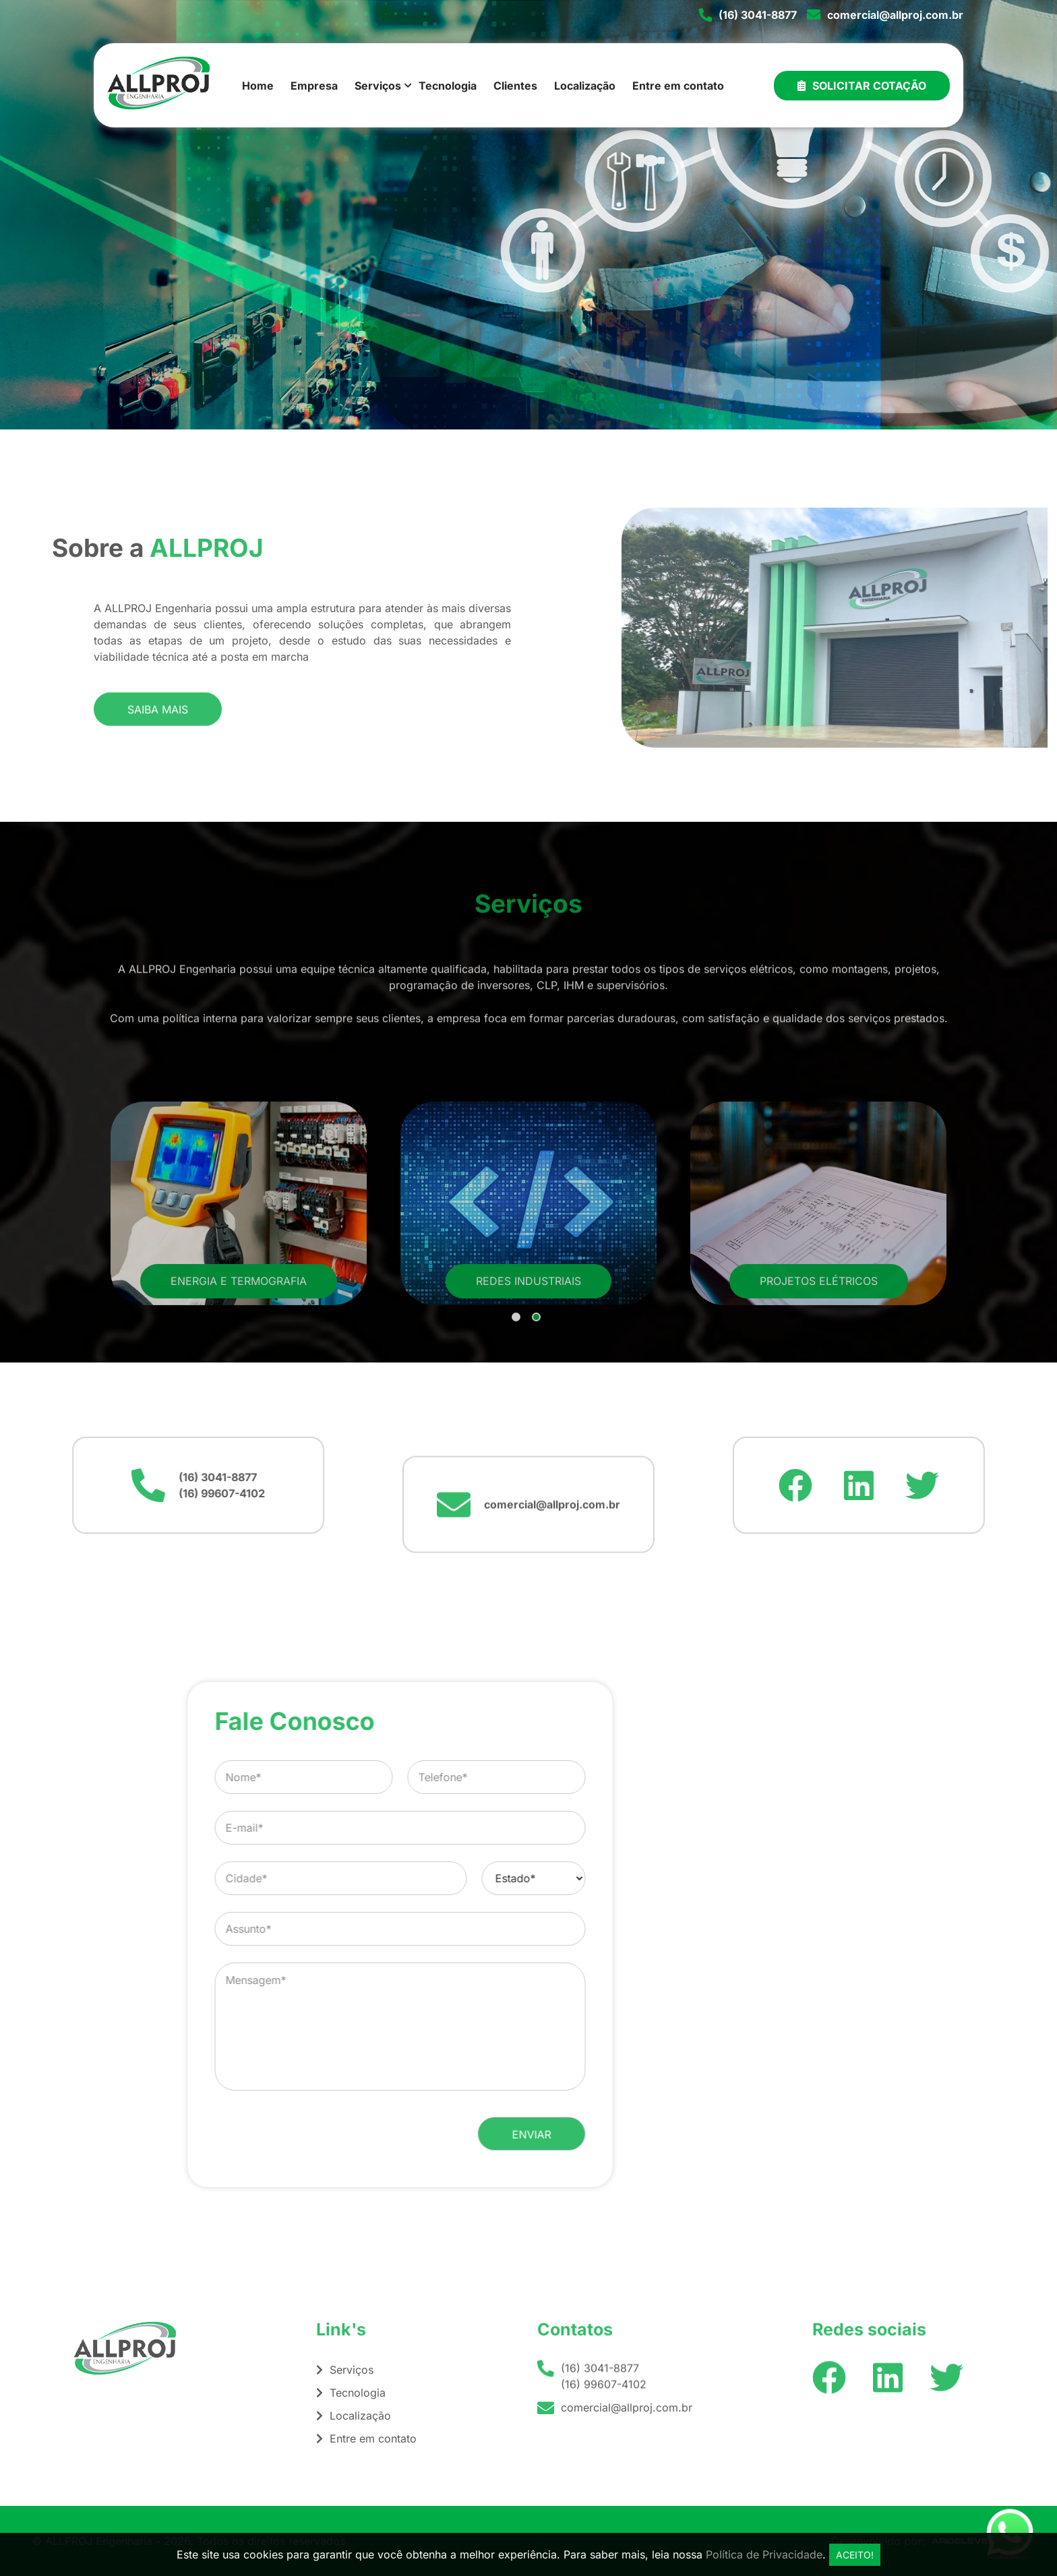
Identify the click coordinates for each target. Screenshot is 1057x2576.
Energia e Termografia (239, 1409)
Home (258, 86)
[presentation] (579, 2133)
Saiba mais (157, 730)
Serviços (378, 86)
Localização (584, 86)
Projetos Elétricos (819, 1409)
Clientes (515, 86)
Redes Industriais (528, 1409)
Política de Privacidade (764, 2554)
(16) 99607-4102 (66, 1493)
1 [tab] (517, 1446)
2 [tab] (537, 1446)
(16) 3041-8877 (758, 15)
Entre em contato (678, 86)
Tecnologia (448, 86)
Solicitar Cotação (861, 85)
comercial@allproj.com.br (895, 15)
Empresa (314, 86)
